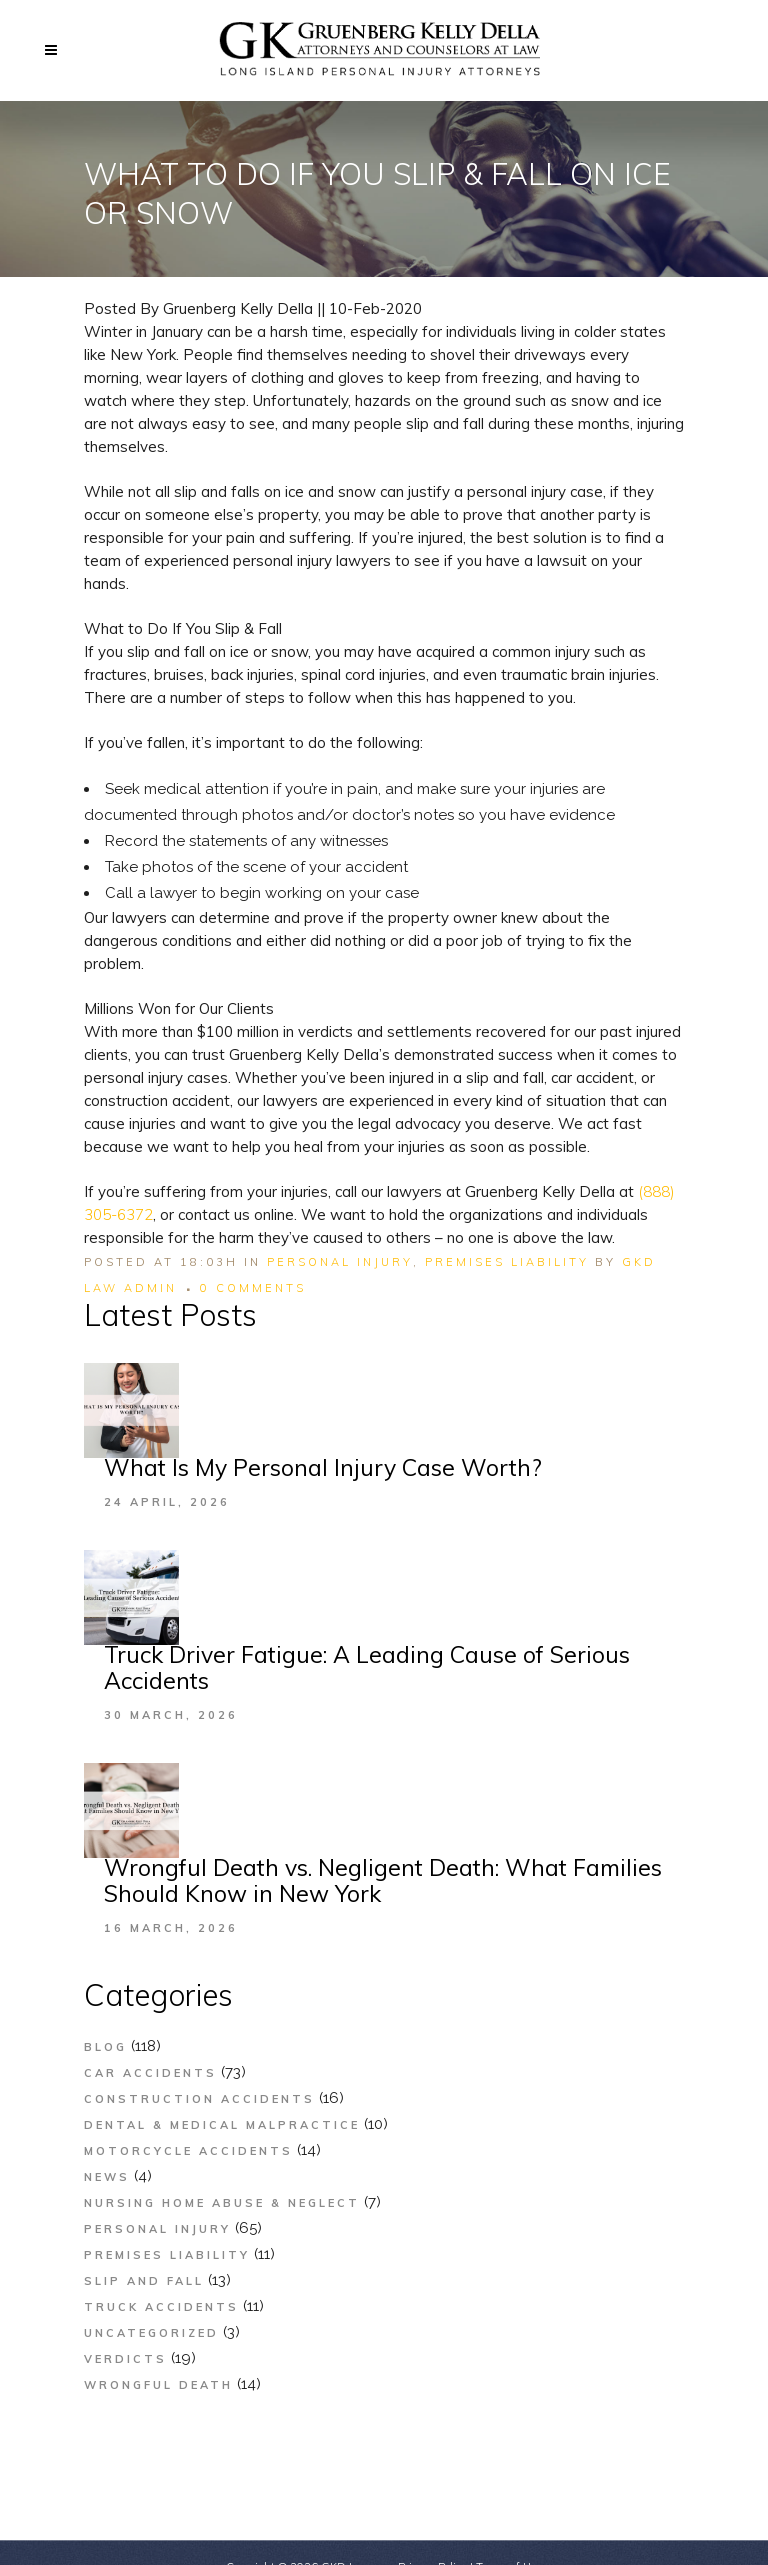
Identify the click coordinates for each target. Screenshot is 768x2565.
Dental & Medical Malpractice (222, 2125)
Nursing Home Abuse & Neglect (222, 2203)
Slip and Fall (144, 2281)
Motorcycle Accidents (188, 2151)
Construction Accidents (199, 2099)
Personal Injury (340, 1262)
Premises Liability (507, 1262)
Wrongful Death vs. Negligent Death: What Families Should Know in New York (383, 1880)
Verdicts (125, 2359)
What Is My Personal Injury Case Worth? (323, 1467)
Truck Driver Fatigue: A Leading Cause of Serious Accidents (367, 1667)
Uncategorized (151, 2333)
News (107, 2177)
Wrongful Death (158, 2385)
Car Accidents (150, 2073)
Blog (105, 2047)
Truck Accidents (161, 2307)
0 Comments (253, 1288)
